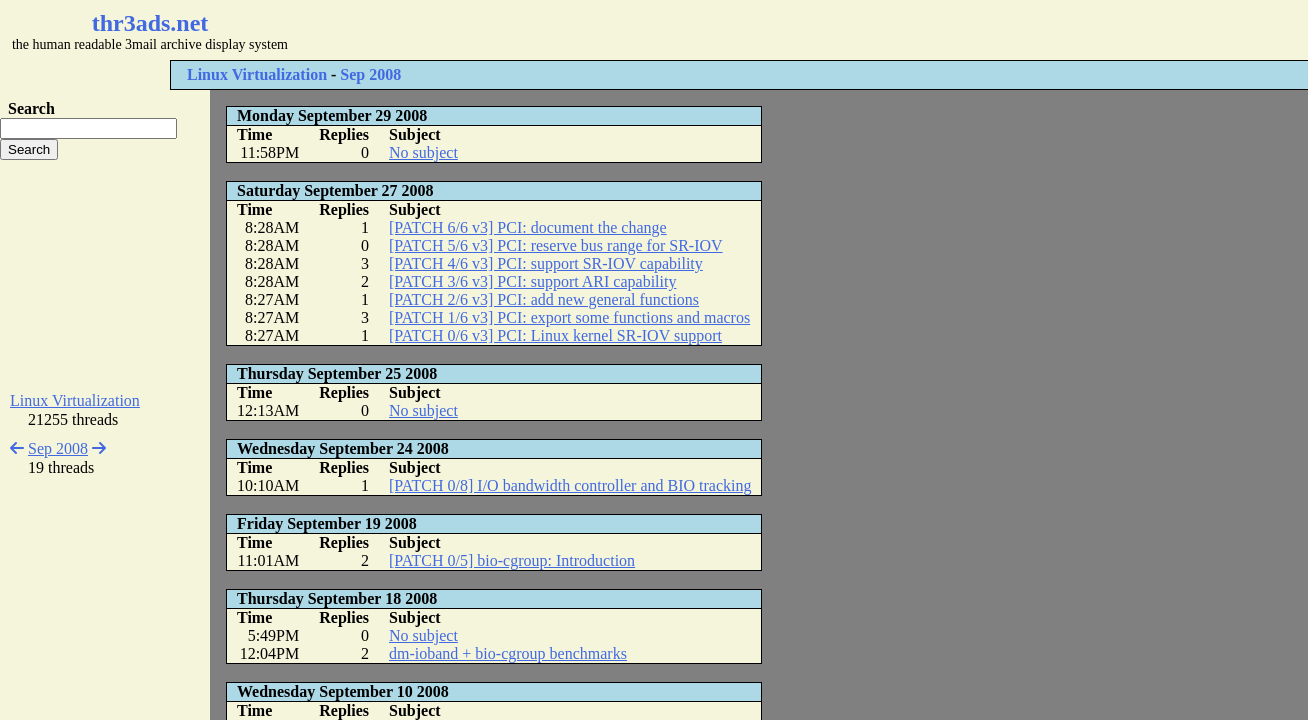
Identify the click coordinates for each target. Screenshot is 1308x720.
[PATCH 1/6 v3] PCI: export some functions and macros (569, 317)
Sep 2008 (370, 74)
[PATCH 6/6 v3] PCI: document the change (528, 227)
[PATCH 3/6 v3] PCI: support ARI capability (532, 281)
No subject (423, 152)
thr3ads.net (150, 23)
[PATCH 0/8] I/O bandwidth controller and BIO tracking (570, 485)
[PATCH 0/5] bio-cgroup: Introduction (512, 560)
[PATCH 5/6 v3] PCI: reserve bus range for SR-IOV (556, 245)
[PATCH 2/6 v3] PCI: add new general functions (544, 299)
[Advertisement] (596, 30)
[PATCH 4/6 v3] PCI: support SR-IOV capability (546, 263)
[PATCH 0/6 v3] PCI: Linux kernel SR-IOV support (555, 335)
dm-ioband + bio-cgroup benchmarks (508, 653)
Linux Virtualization (257, 74)
